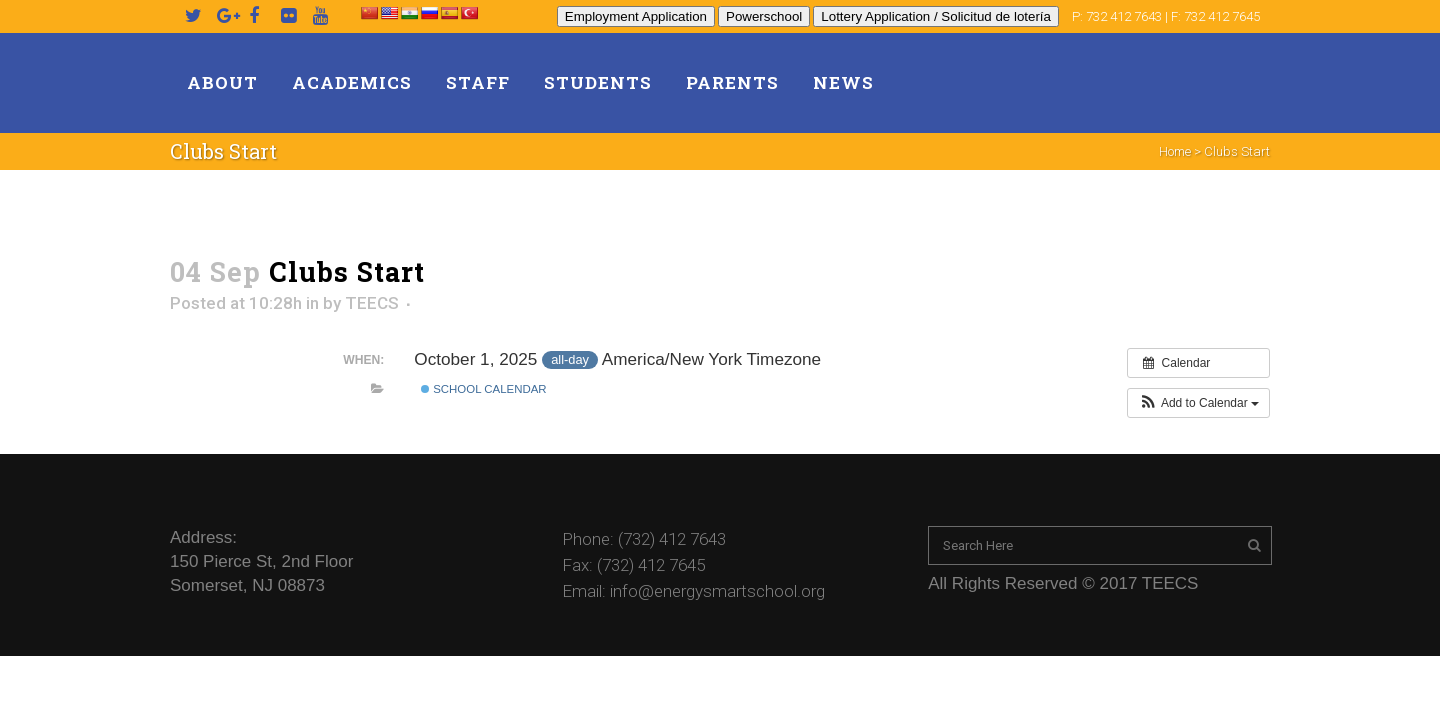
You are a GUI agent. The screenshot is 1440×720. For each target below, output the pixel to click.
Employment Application (636, 16)
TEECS (372, 303)
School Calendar (484, 389)
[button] (1198, 403)
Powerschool (764, 16)
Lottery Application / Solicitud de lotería (936, 16)
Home (1175, 151)
